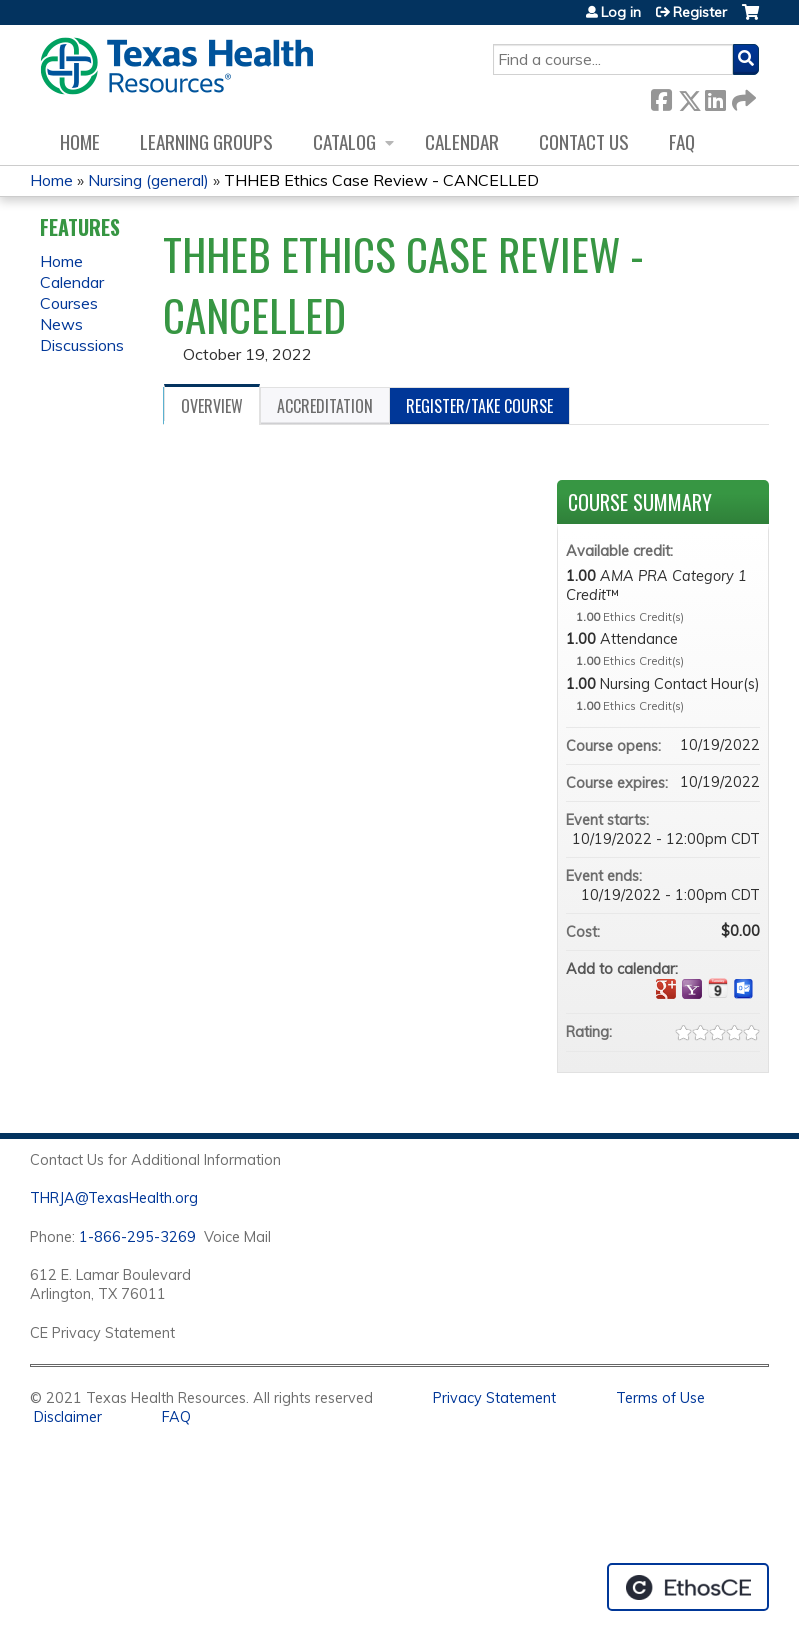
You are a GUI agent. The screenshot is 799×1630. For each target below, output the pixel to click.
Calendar (462, 141)
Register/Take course (479, 406)
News (61, 324)
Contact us (584, 141)
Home (80, 141)
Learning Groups (206, 141)
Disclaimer (68, 1417)
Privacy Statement (494, 1398)
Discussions (82, 345)
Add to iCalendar (718, 988)
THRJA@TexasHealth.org (114, 1198)
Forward (742, 96)
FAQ (682, 141)
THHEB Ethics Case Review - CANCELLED (381, 180)
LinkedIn (715, 96)
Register (700, 12)
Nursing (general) (148, 180)
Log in (621, 12)
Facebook (661, 96)
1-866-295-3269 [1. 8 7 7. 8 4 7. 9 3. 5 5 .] (137, 1237)
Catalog (344, 141)
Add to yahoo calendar (692, 989)
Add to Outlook (744, 989)
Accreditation (325, 406)
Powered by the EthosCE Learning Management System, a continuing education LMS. (688, 1587)
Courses (69, 303)
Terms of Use (660, 1398)
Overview (212, 406)
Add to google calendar (666, 989)
